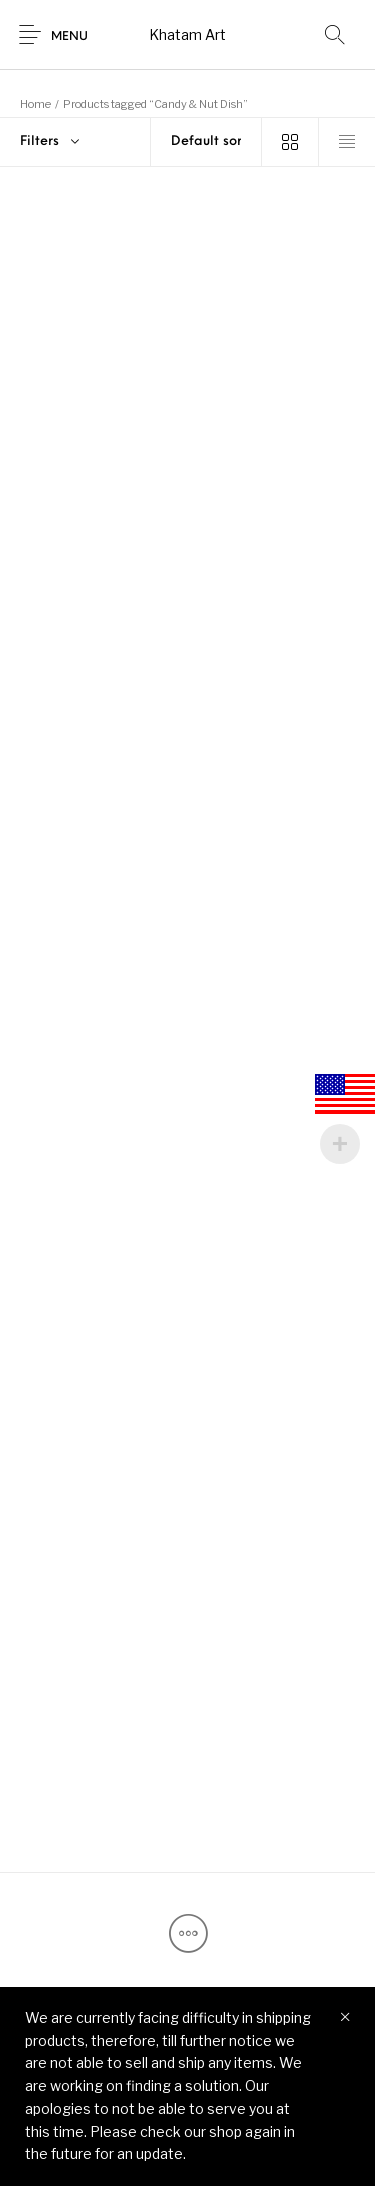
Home (35, 104)
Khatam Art (187, 34)
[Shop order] (206, 142)
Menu (69, 37)
